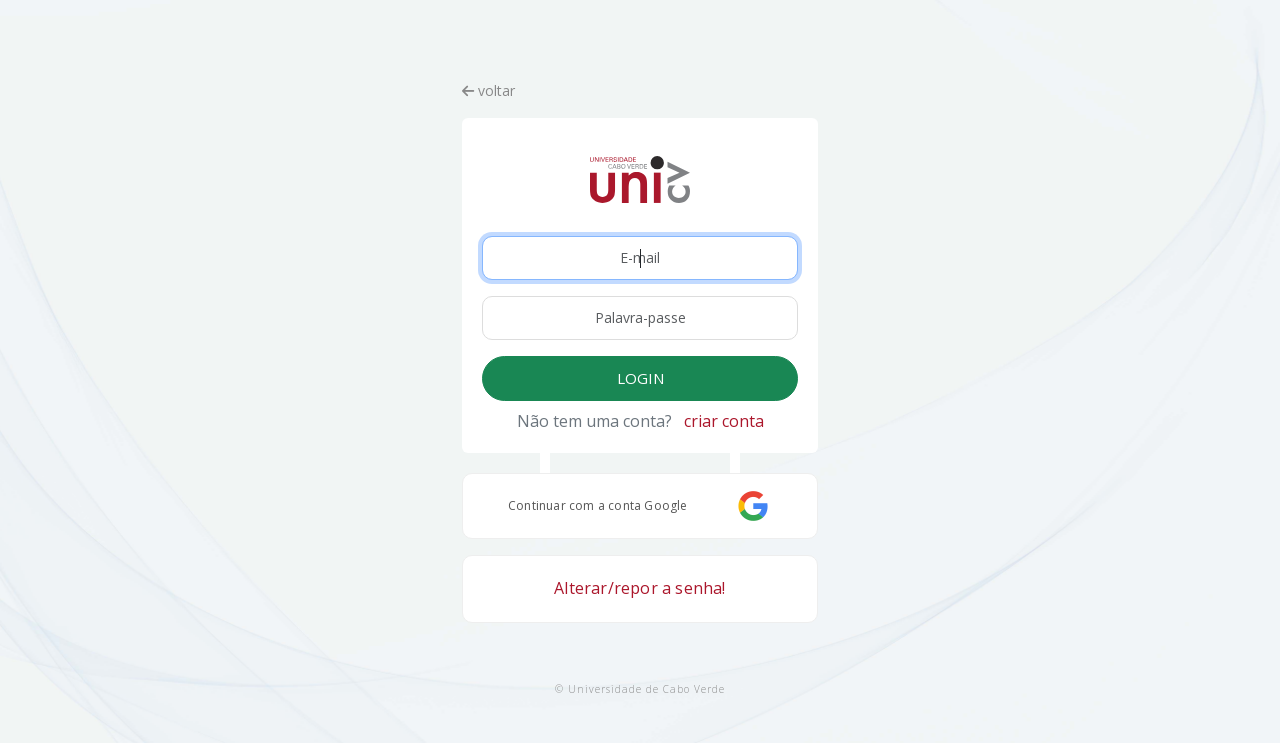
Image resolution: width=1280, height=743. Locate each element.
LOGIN (640, 378)
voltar (488, 90)
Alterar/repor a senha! (639, 588)
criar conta (724, 421)
